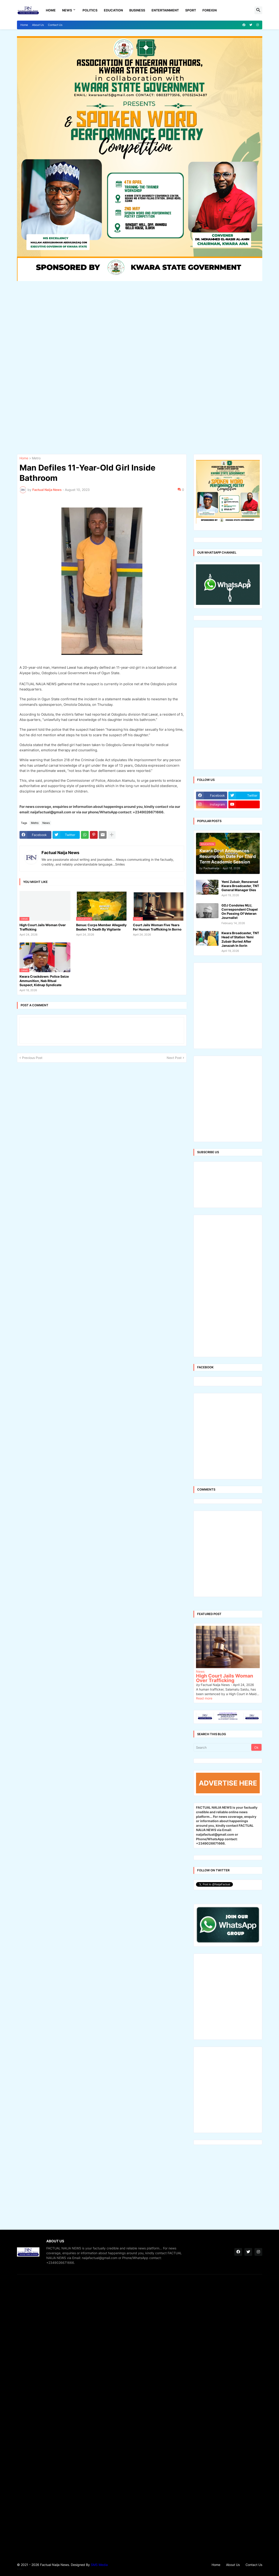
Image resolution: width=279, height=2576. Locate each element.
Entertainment (165, 10)
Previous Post (32, 1058)
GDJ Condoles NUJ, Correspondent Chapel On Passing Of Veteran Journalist (239, 911)
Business (137, 10)
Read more (204, 1698)
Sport (190, 10)
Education (113, 10)
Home (51, 10)
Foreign (209, 10)
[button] (258, 10)
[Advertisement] (139, 366)
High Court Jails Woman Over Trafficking (42, 927)
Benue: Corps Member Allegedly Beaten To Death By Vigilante (101, 927)
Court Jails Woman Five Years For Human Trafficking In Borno (157, 927)
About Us (38, 25)
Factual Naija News (60, 852)
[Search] (222, 1747)
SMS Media (99, 2565)
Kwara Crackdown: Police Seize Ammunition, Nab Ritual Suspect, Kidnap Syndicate (44, 980)
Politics (90, 10)
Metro (36, 458)
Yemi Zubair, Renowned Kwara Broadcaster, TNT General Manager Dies (240, 886)
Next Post (174, 1058)
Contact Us (55, 25)
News (67, 10)
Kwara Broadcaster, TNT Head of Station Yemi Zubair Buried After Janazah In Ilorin (240, 939)
